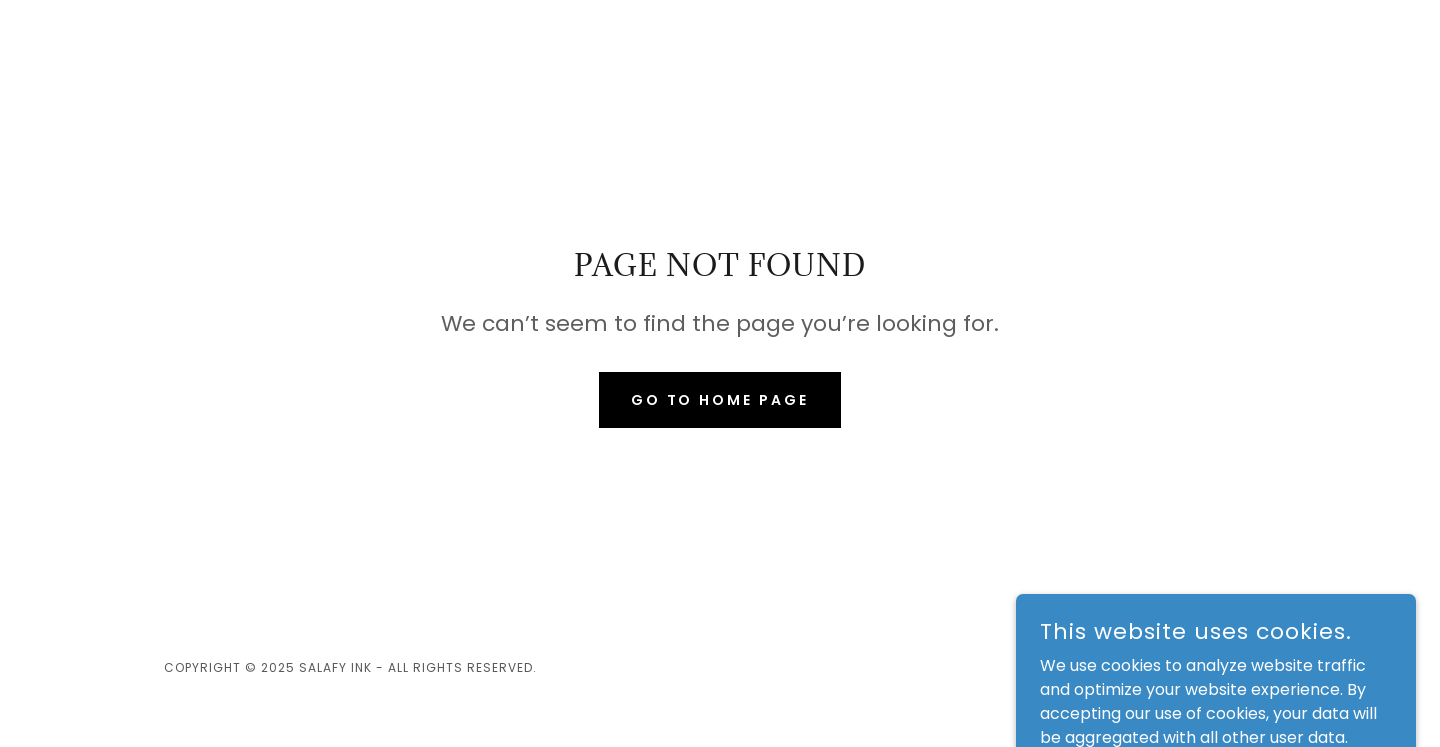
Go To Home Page (720, 400)
